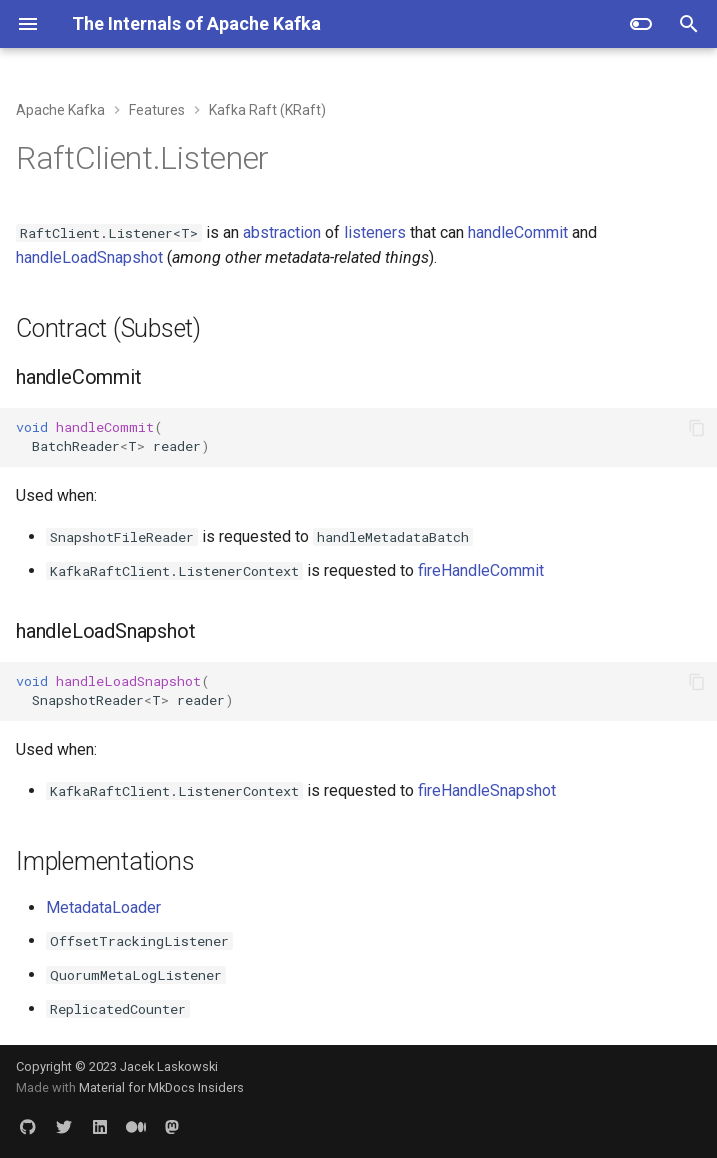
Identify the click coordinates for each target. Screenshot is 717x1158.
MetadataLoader (103, 907)
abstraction (282, 232)
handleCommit (518, 232)
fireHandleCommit (481, 570)
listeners (375, 232)
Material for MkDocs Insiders (161, 1087)
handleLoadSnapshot (89, 257)
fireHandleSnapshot (487, 790)
